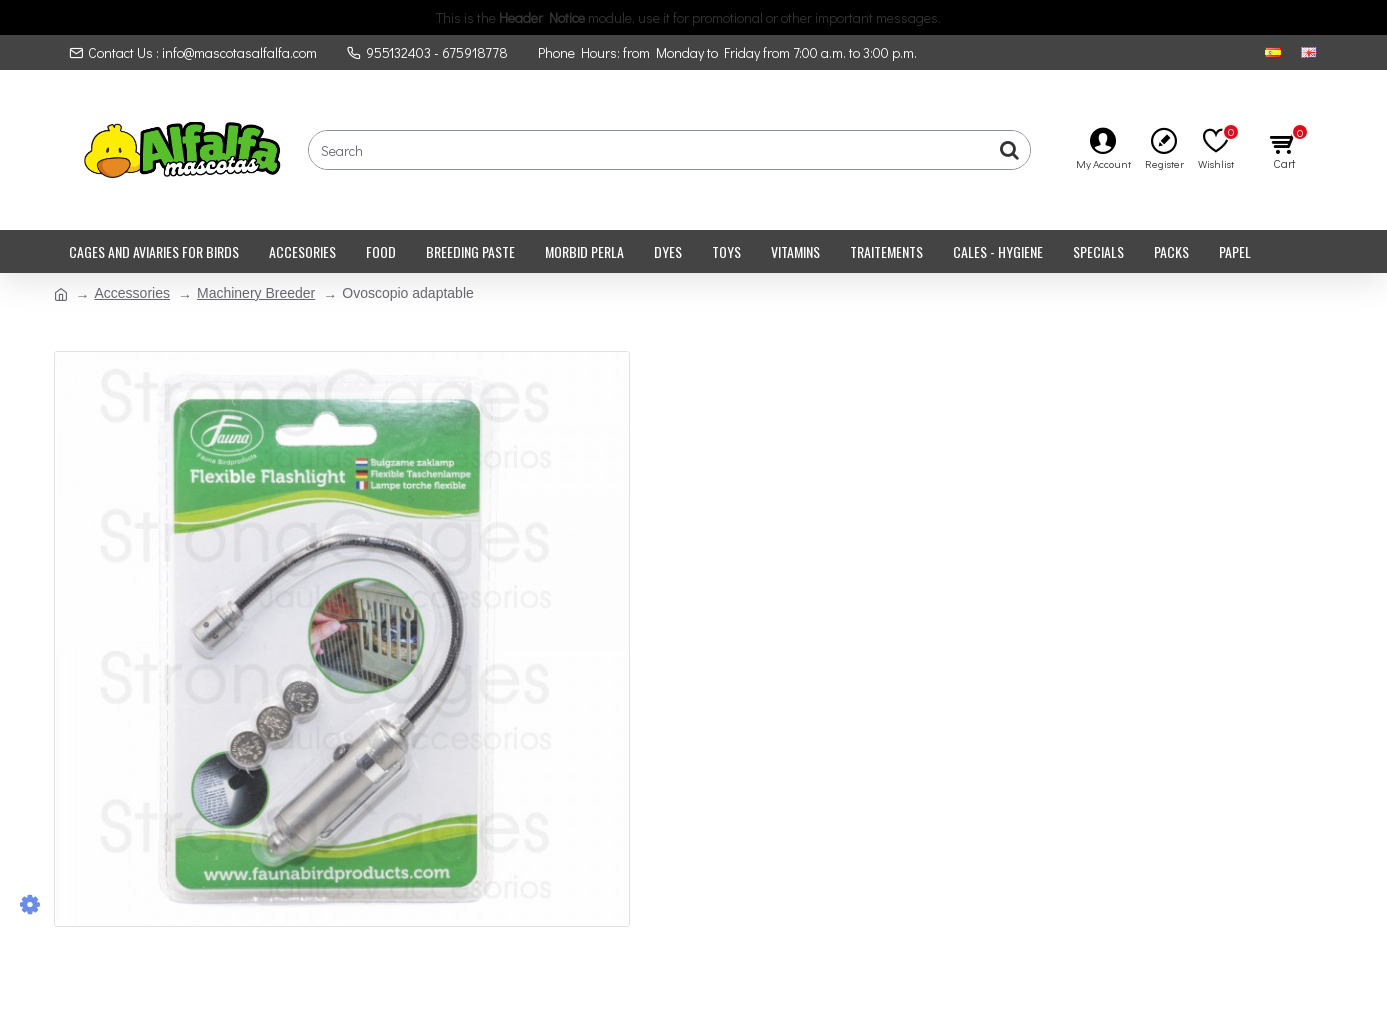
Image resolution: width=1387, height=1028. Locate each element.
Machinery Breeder (256, 293)
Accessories (132, 293)
